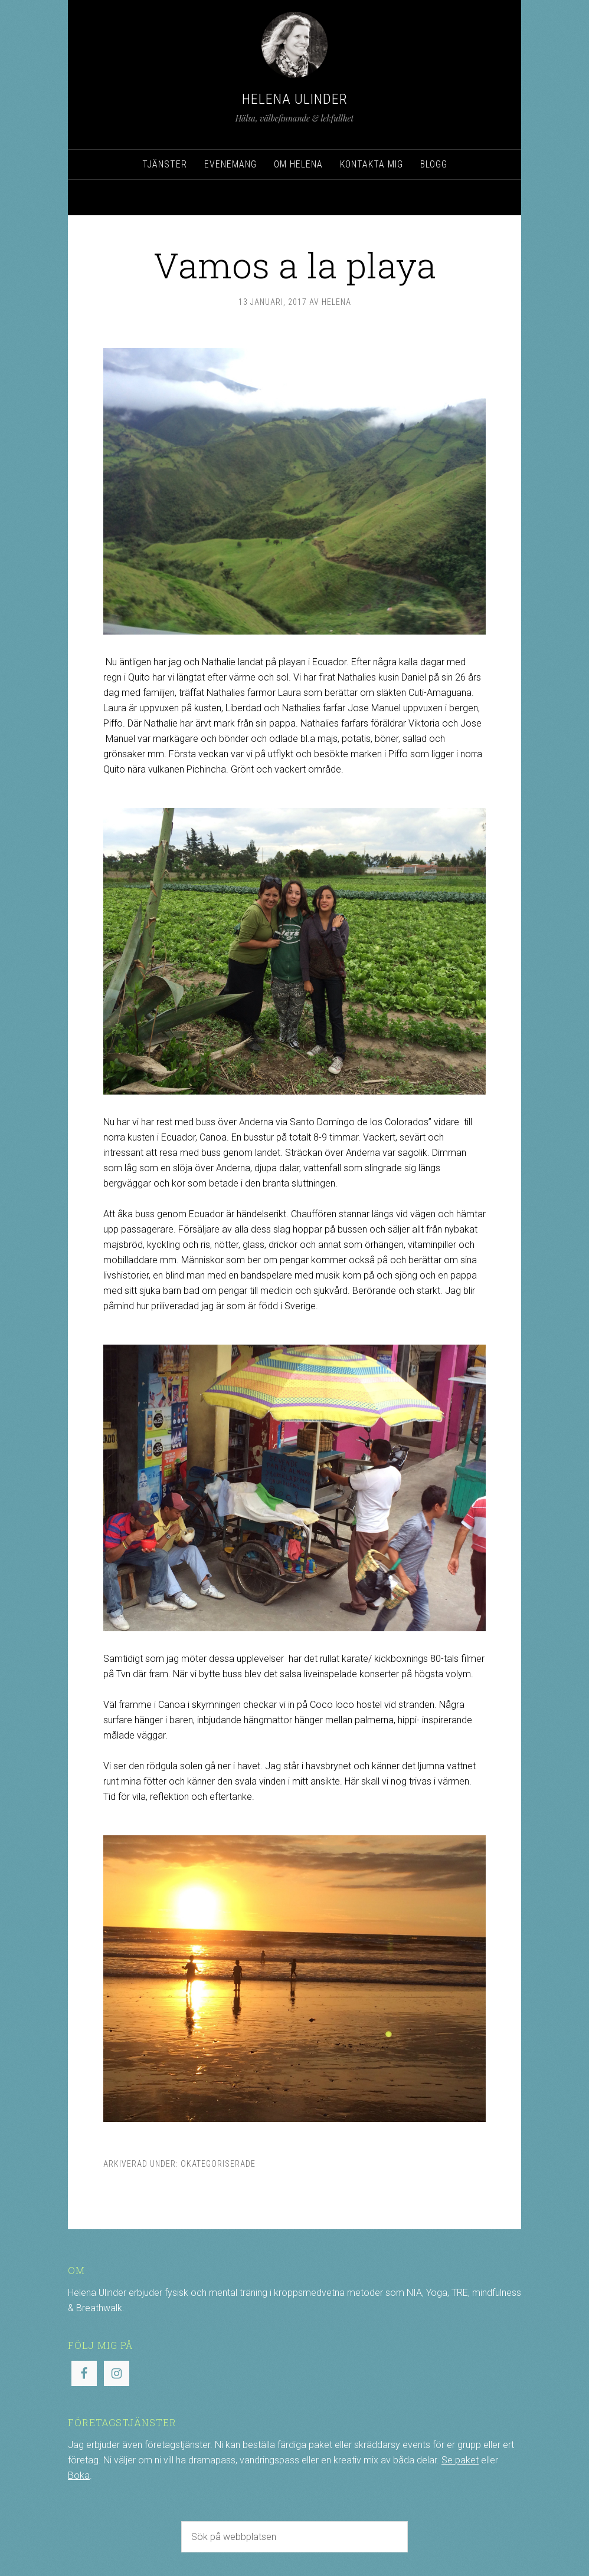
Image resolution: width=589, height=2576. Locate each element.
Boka (79, 2475)
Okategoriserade (218, 2163)
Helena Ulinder (295, 99)
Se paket (460, 2460)
